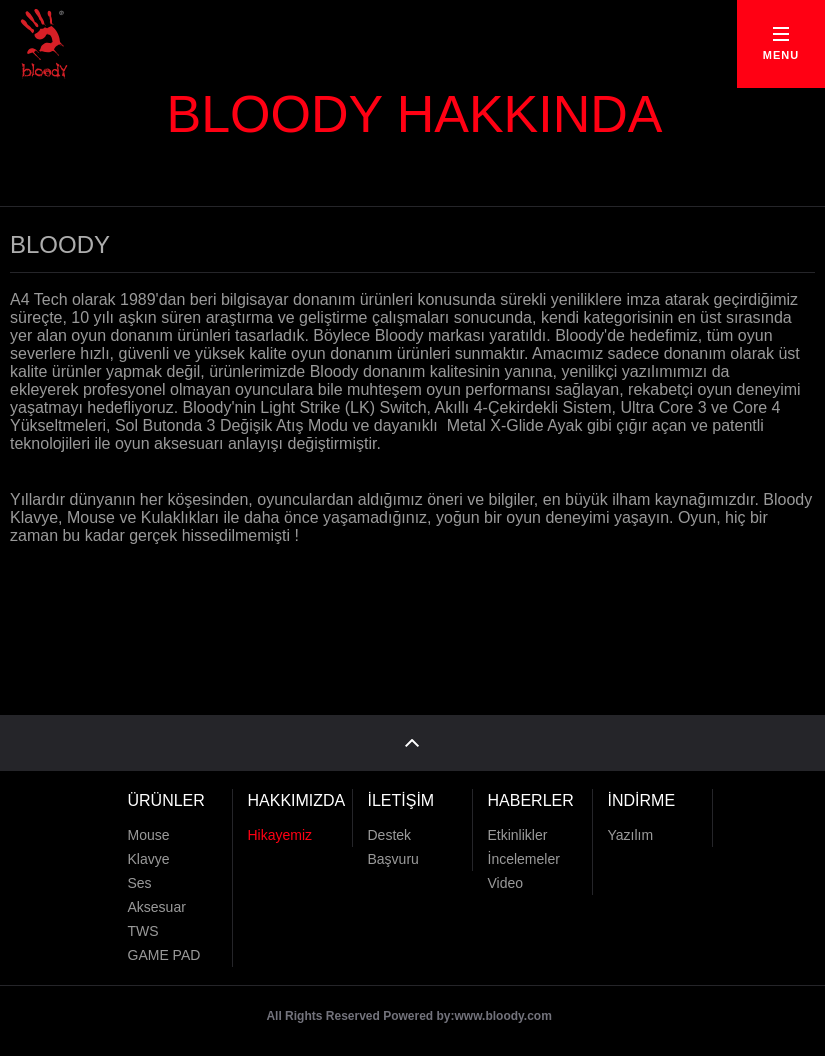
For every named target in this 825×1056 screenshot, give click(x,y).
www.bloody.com (503, 1016)
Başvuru (393, 859)
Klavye (149, 859)
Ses (140, 883)
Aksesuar (157, 907)
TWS (143, 931)
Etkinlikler (518, 835)
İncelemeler (524, 859)
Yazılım (631, 835)
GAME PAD (164, 955)
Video (506, 883)
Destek (390, 835)
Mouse (149, 835)
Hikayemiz (280, 835)
